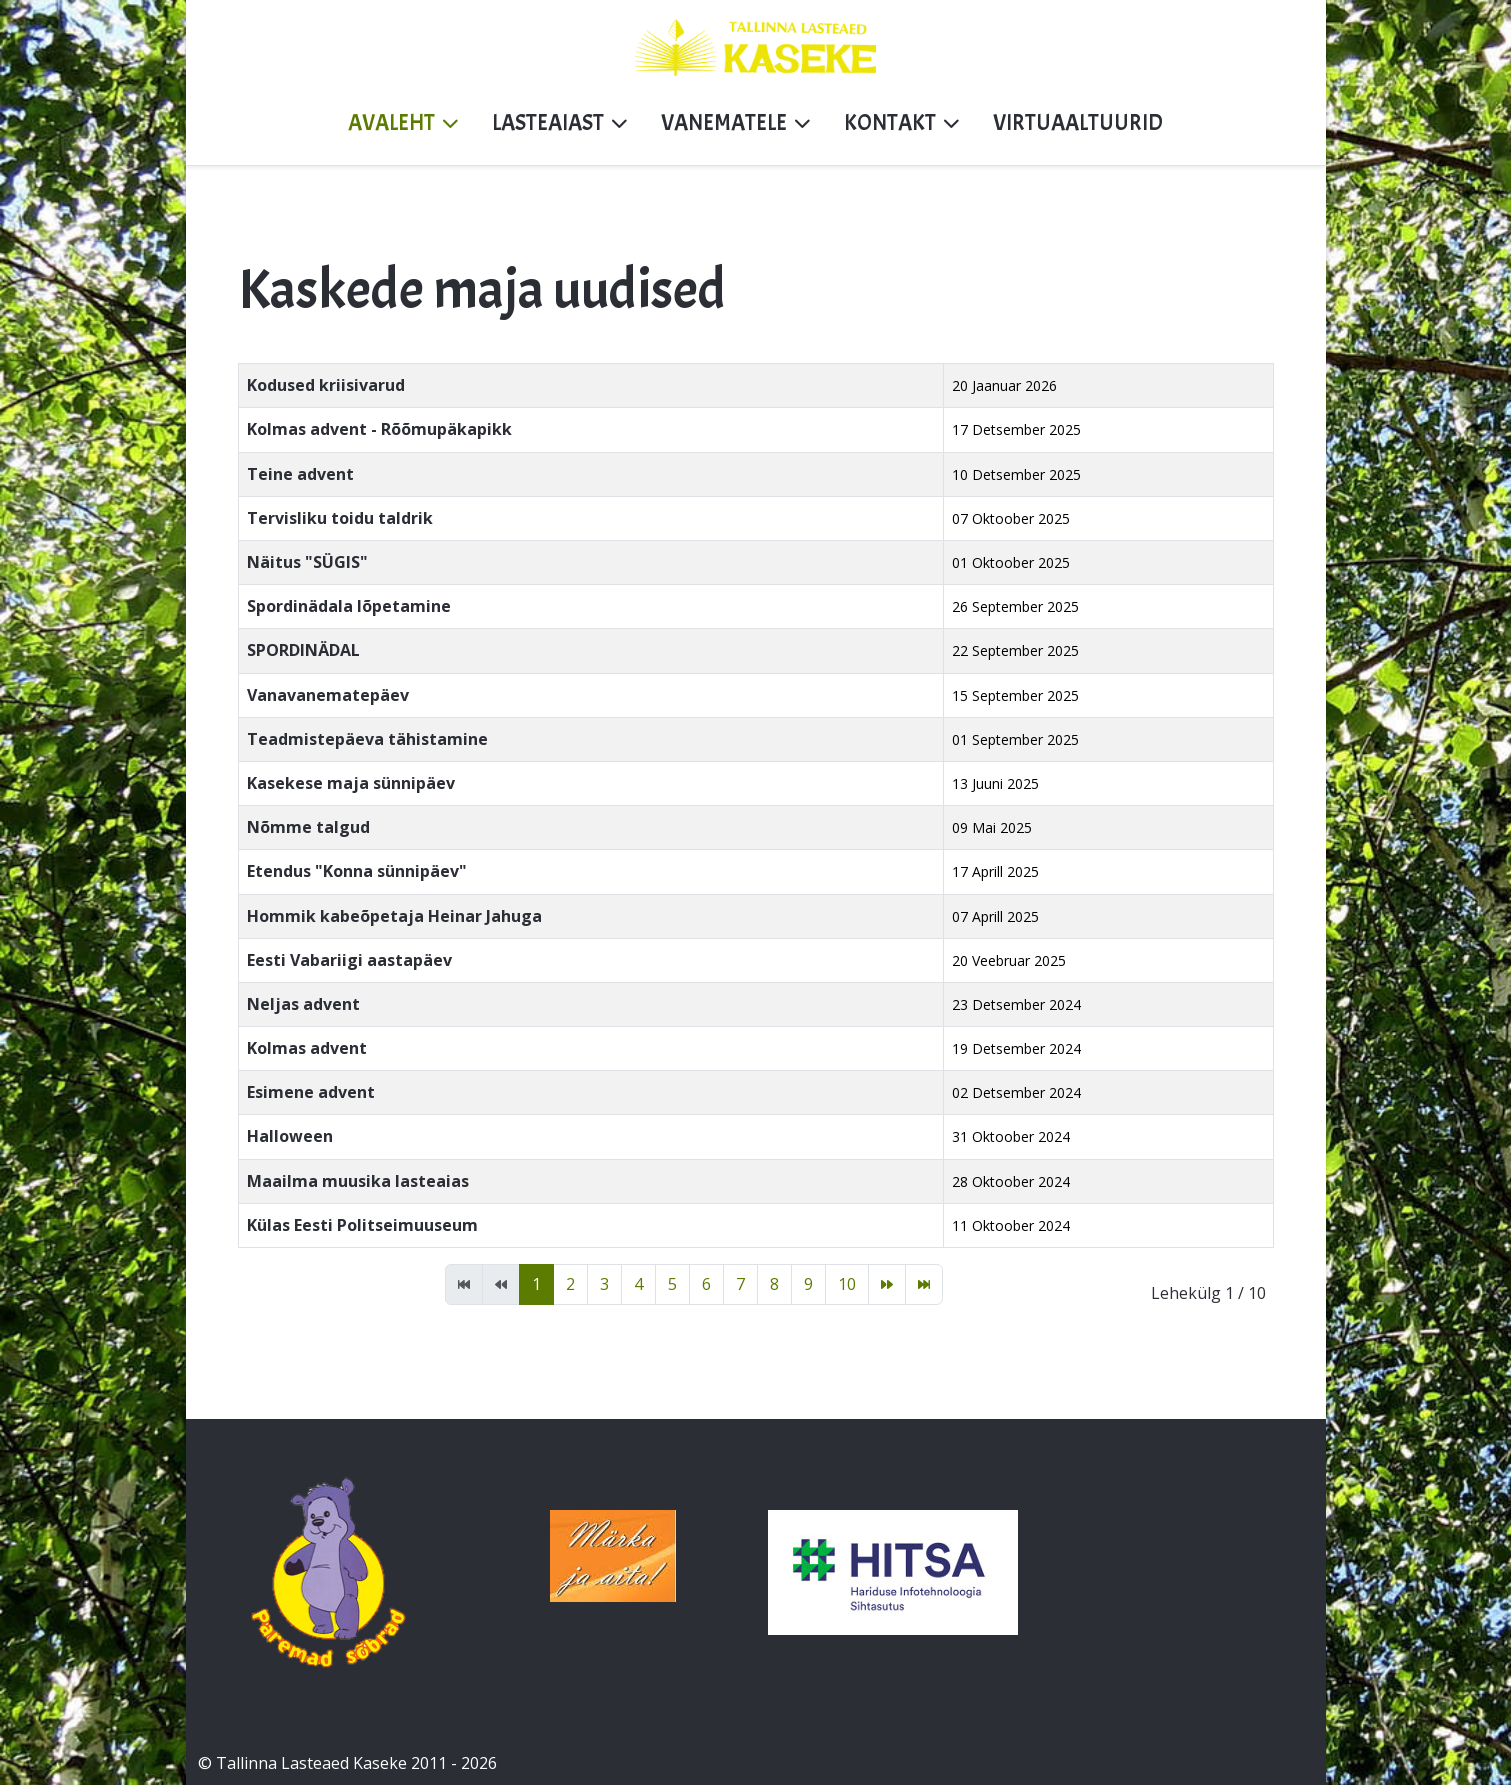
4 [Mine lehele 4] (638, 1284)
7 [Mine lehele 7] (740, 1284)
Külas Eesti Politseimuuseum (362, 1225)
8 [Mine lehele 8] (774, 1284)
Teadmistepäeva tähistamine (367, 739)
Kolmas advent (307, 1048)
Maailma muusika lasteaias (358, 1181)
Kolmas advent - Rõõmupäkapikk (379, 429)
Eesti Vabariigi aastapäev (349, 960)
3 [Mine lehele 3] (604, 1284)
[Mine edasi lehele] (887, 1284)
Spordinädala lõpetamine (349, 606)
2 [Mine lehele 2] (570, 1284)
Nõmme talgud (308, 827)
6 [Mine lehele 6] (706, 1284)
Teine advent (300, 474)
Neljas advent (303, 1004)
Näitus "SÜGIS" (307, 562)
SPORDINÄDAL (303, 650)
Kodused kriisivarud (326, 385)
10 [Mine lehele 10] (847, 1284)
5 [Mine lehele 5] (672, 1284)
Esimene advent (311, 1092)
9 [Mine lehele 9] (808, 1284)
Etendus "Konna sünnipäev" (357, 871)
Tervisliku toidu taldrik (340, 518)
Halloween (290, 1136)
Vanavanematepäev (328, 695)
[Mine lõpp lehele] (924, 1284)
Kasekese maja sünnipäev (351, 783)
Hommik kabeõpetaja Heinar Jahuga (394, 916)
